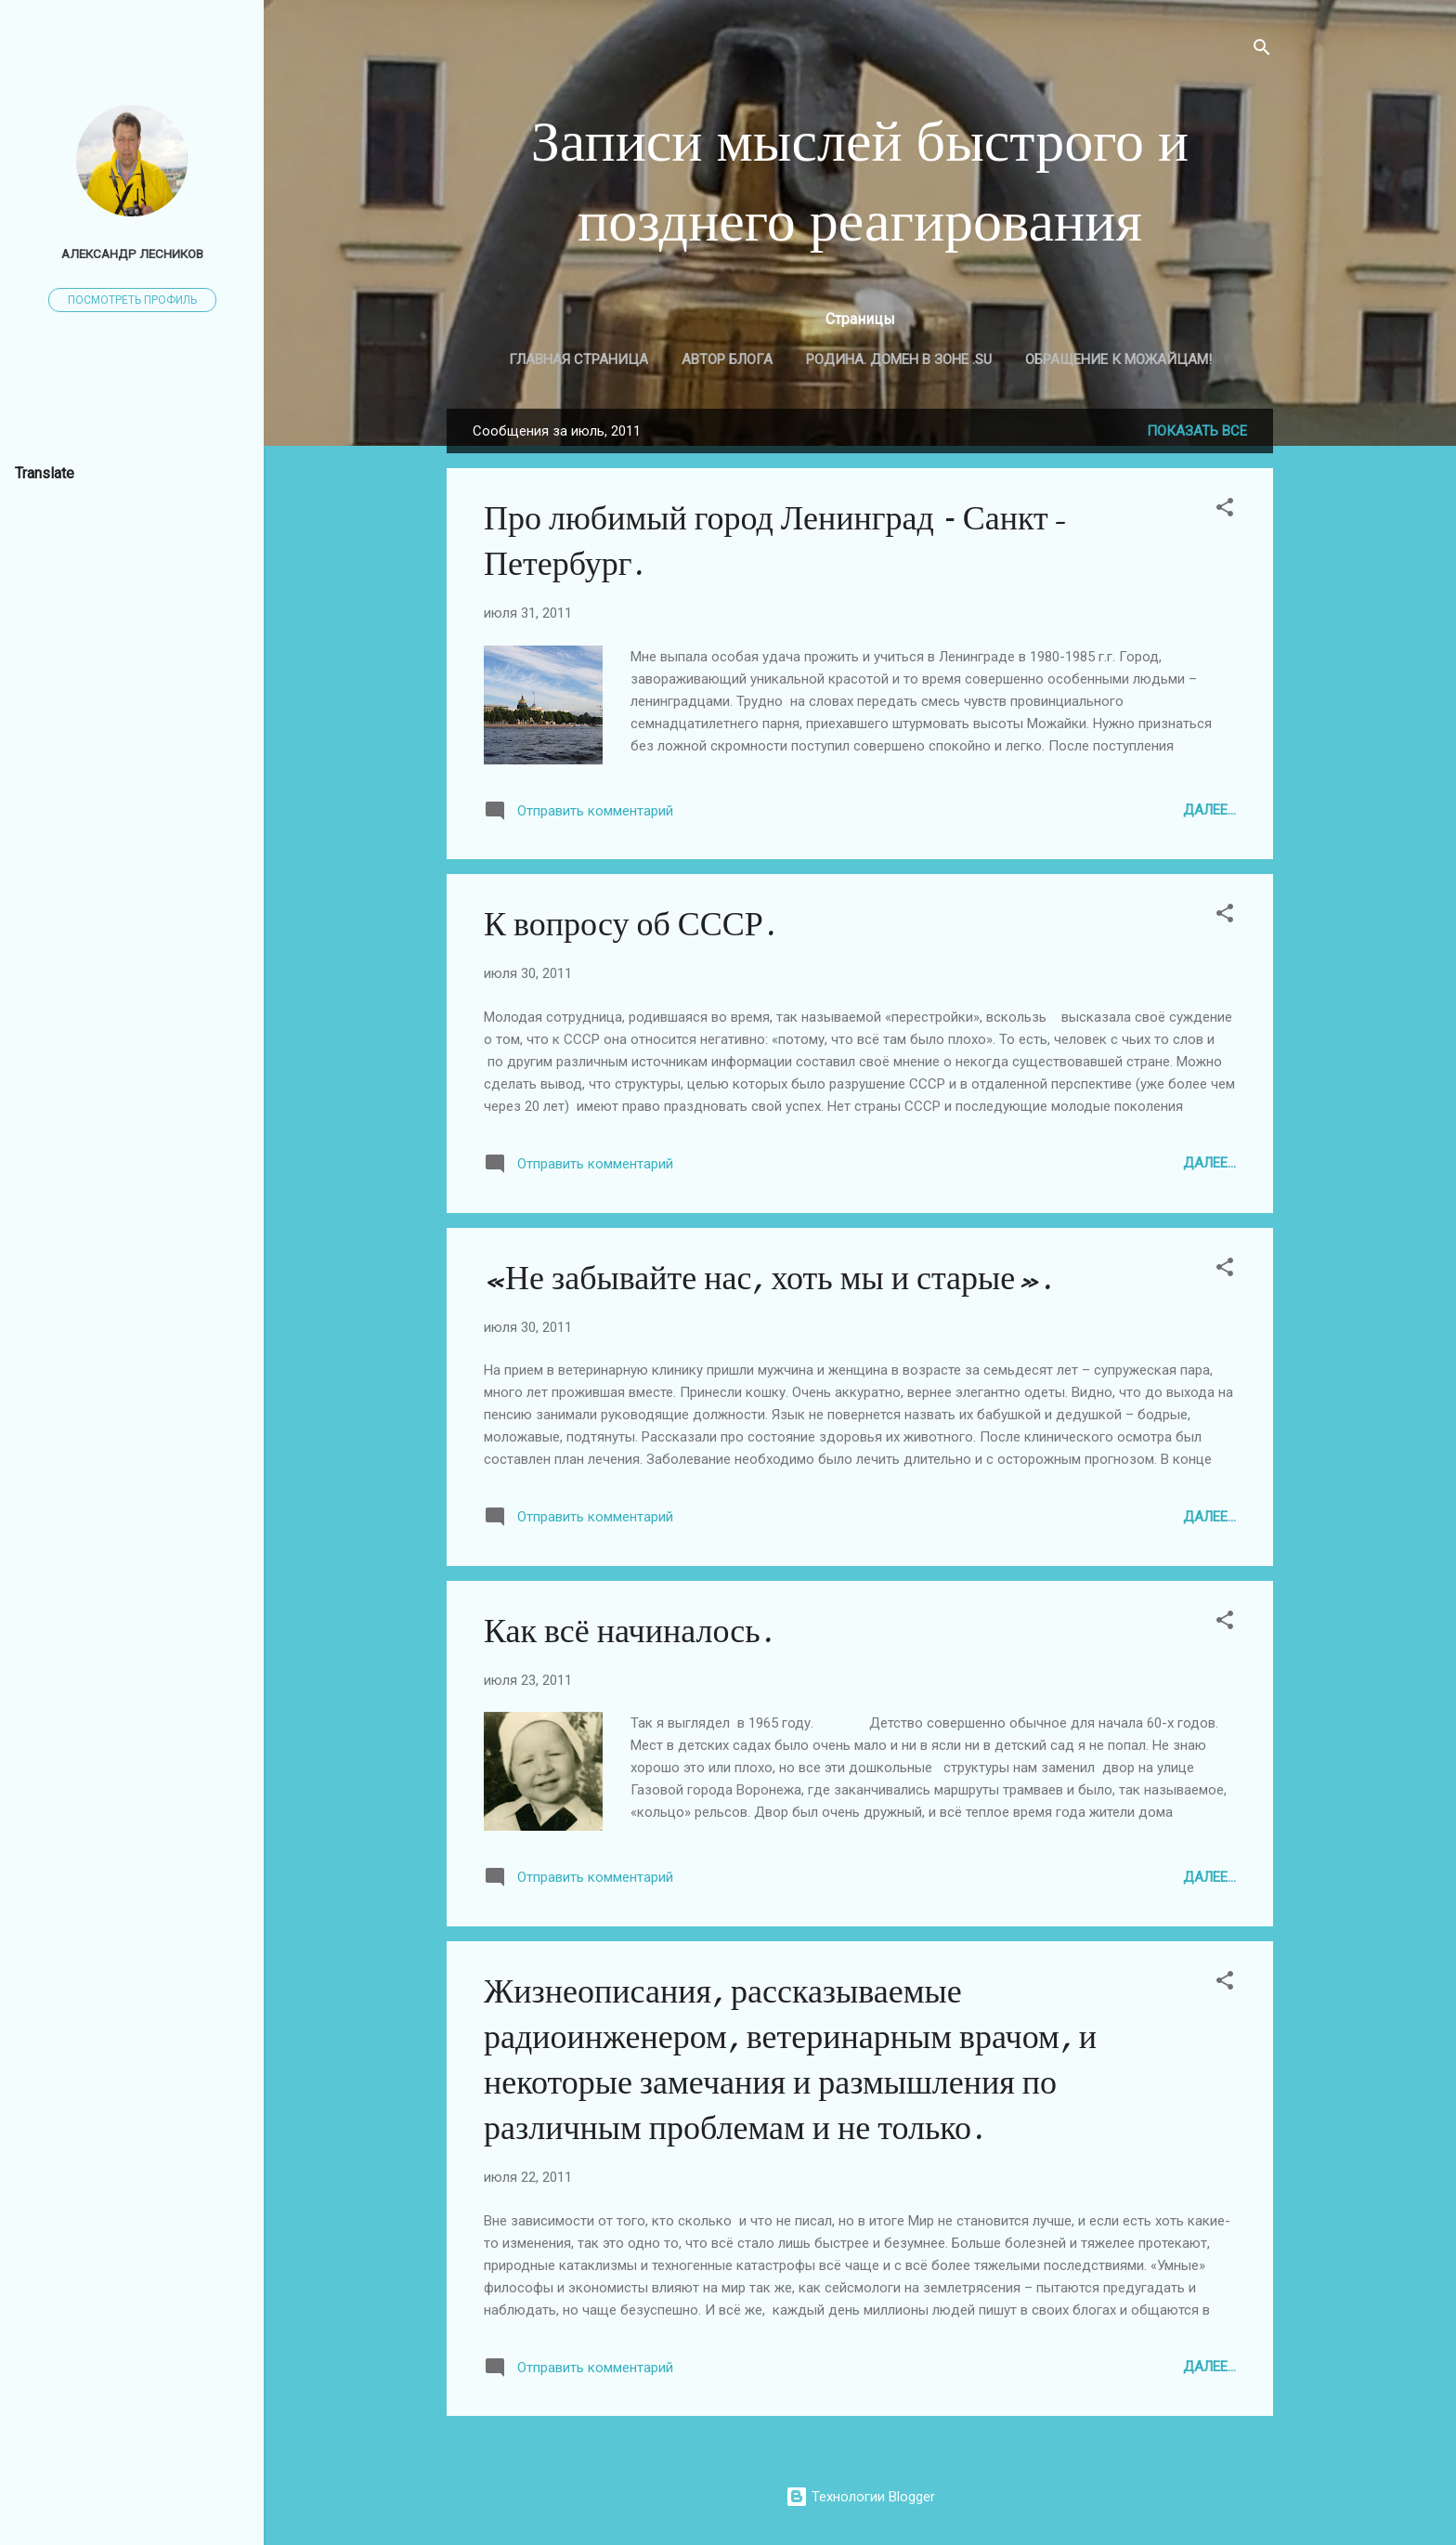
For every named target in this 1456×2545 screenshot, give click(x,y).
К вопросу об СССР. (629, 924)
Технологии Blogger (860, 2496)
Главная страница (578, 359)
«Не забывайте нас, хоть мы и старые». (768, 1278)
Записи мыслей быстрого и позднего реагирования (860, 182)
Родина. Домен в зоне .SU (899, 359)
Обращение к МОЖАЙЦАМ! (1118, 359)
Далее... (1209, 810)
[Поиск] (1262, 50)
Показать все (1197, 431)
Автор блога (727, 359)
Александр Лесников (132, 253)
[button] (1225, 510)
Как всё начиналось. (628, 1631)
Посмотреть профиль (132, 300)
